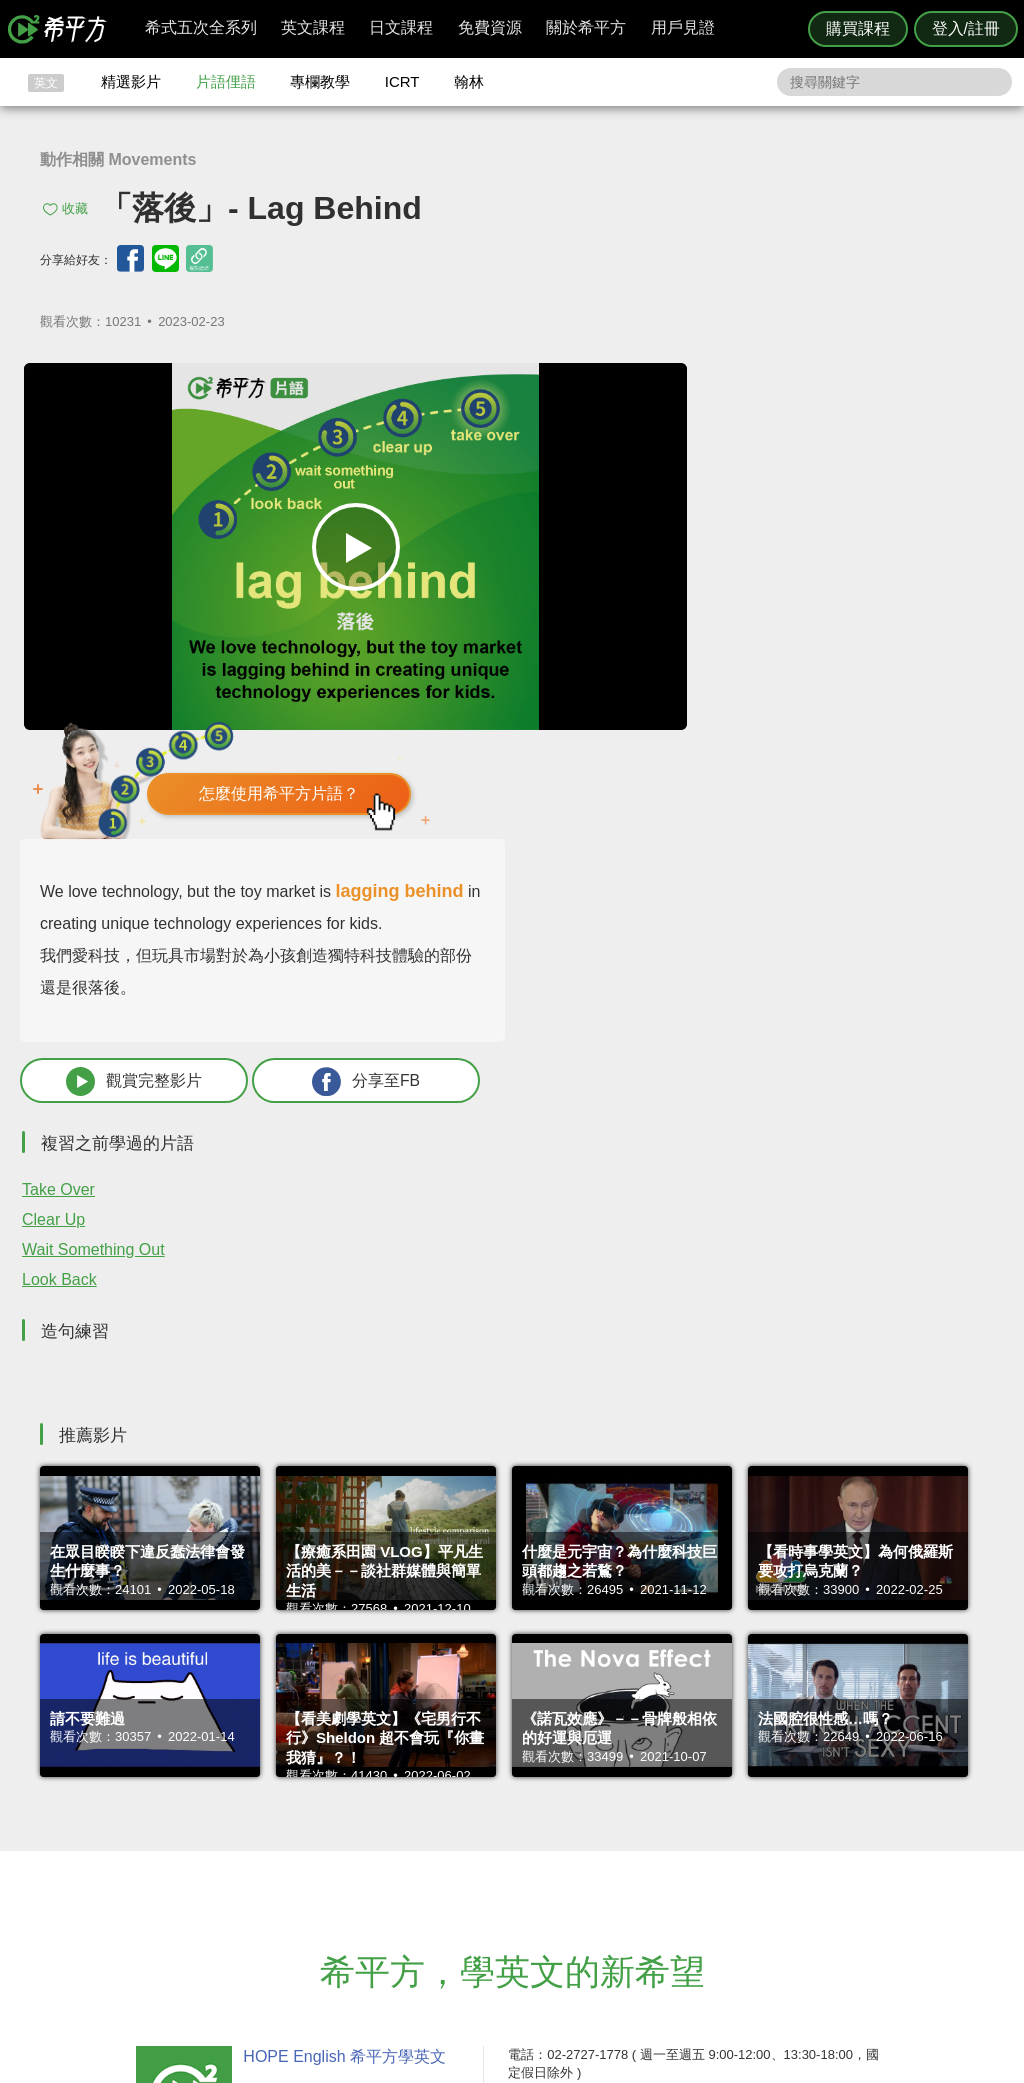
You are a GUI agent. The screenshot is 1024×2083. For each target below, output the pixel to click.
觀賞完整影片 (714, 726)
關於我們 (632, 1858)
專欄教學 (320, 81)
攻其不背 (536, 1821)
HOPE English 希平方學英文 (342, 1702)
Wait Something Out (707, 895)
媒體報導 (632, 1876)
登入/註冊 (966, 28)
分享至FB (877, 726)
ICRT (402, 81)
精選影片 (131, 81)
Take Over (672, 835)
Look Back (673, 925)
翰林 (469, 81)
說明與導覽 (733, 1840)
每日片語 (536, 1858)
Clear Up (667, 865)
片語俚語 (226, 81)
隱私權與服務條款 (753, 1821)
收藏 (75, 208)
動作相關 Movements (118, 159)
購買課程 (858, 28)
